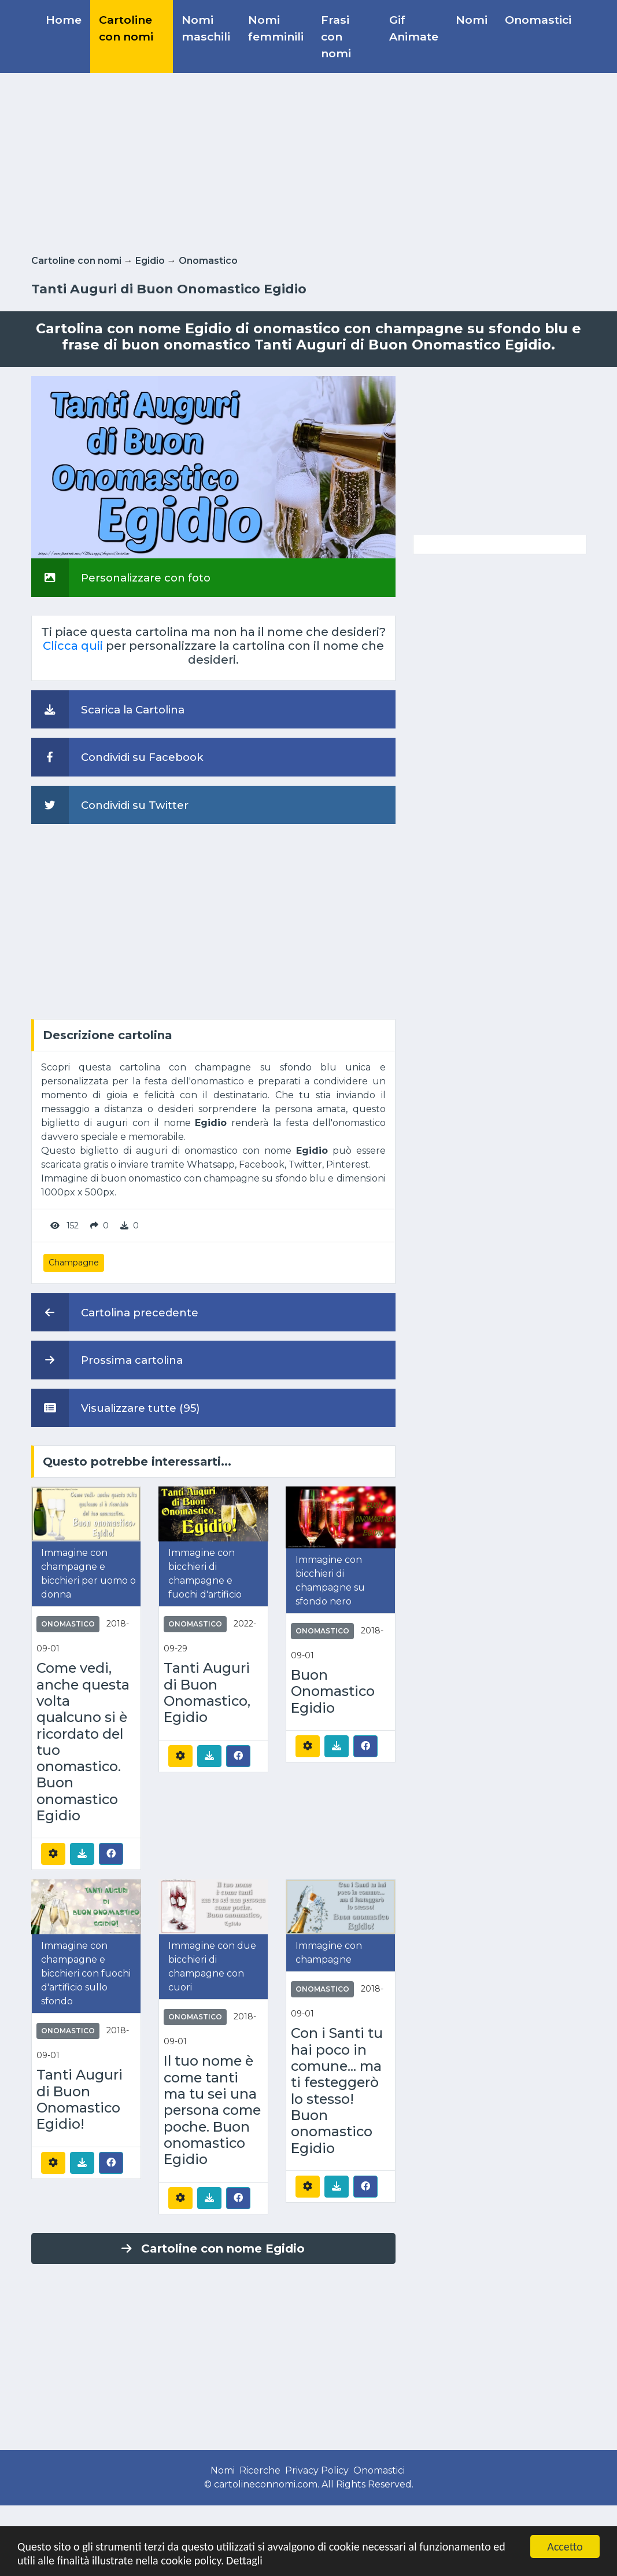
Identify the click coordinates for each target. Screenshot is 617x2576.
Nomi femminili (276, 28)
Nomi (471, 20)
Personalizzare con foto (120, 577)
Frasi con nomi (336, 36)
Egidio (150, 260)
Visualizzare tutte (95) (115, 1408)
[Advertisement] (308, 161)
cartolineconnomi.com (265, 2484)
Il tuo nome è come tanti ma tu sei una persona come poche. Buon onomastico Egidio (212, 2110)
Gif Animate (413, 28)
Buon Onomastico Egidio (333, 1691)
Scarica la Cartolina (107, 709)
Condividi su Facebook (117, 757)
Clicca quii (73, 646)
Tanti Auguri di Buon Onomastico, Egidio (207, 1692)
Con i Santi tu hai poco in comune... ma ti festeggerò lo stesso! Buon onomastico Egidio (337, 2090)
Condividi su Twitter (110, 805)
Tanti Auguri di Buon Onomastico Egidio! (79, 2099)
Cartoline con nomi (126, 28)
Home (64, 20)
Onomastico (208, 260)
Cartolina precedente (114, 1312)
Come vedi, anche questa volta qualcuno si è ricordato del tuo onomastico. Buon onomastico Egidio (83, 1742)
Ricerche (259, 2470)
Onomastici (538, 20)
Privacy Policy (317, 2470)
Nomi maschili (206, 28)
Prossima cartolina (107, 1360)
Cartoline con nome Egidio (213, 2248)
